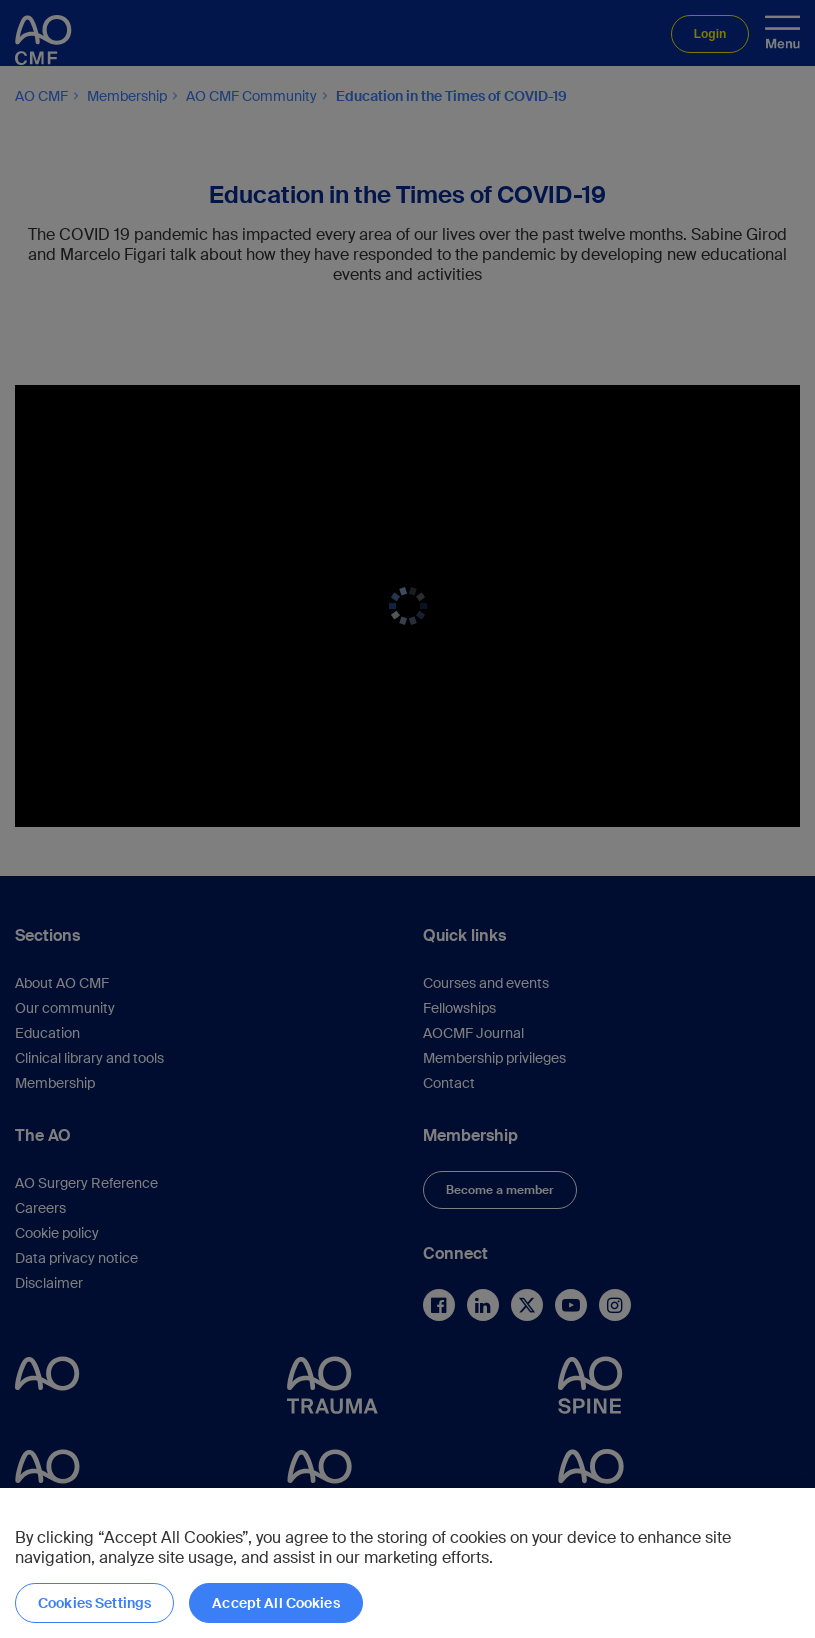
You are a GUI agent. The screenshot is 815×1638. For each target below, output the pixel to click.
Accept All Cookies (276, 1603)
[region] (407, 1563)
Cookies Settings (94, 1603)
